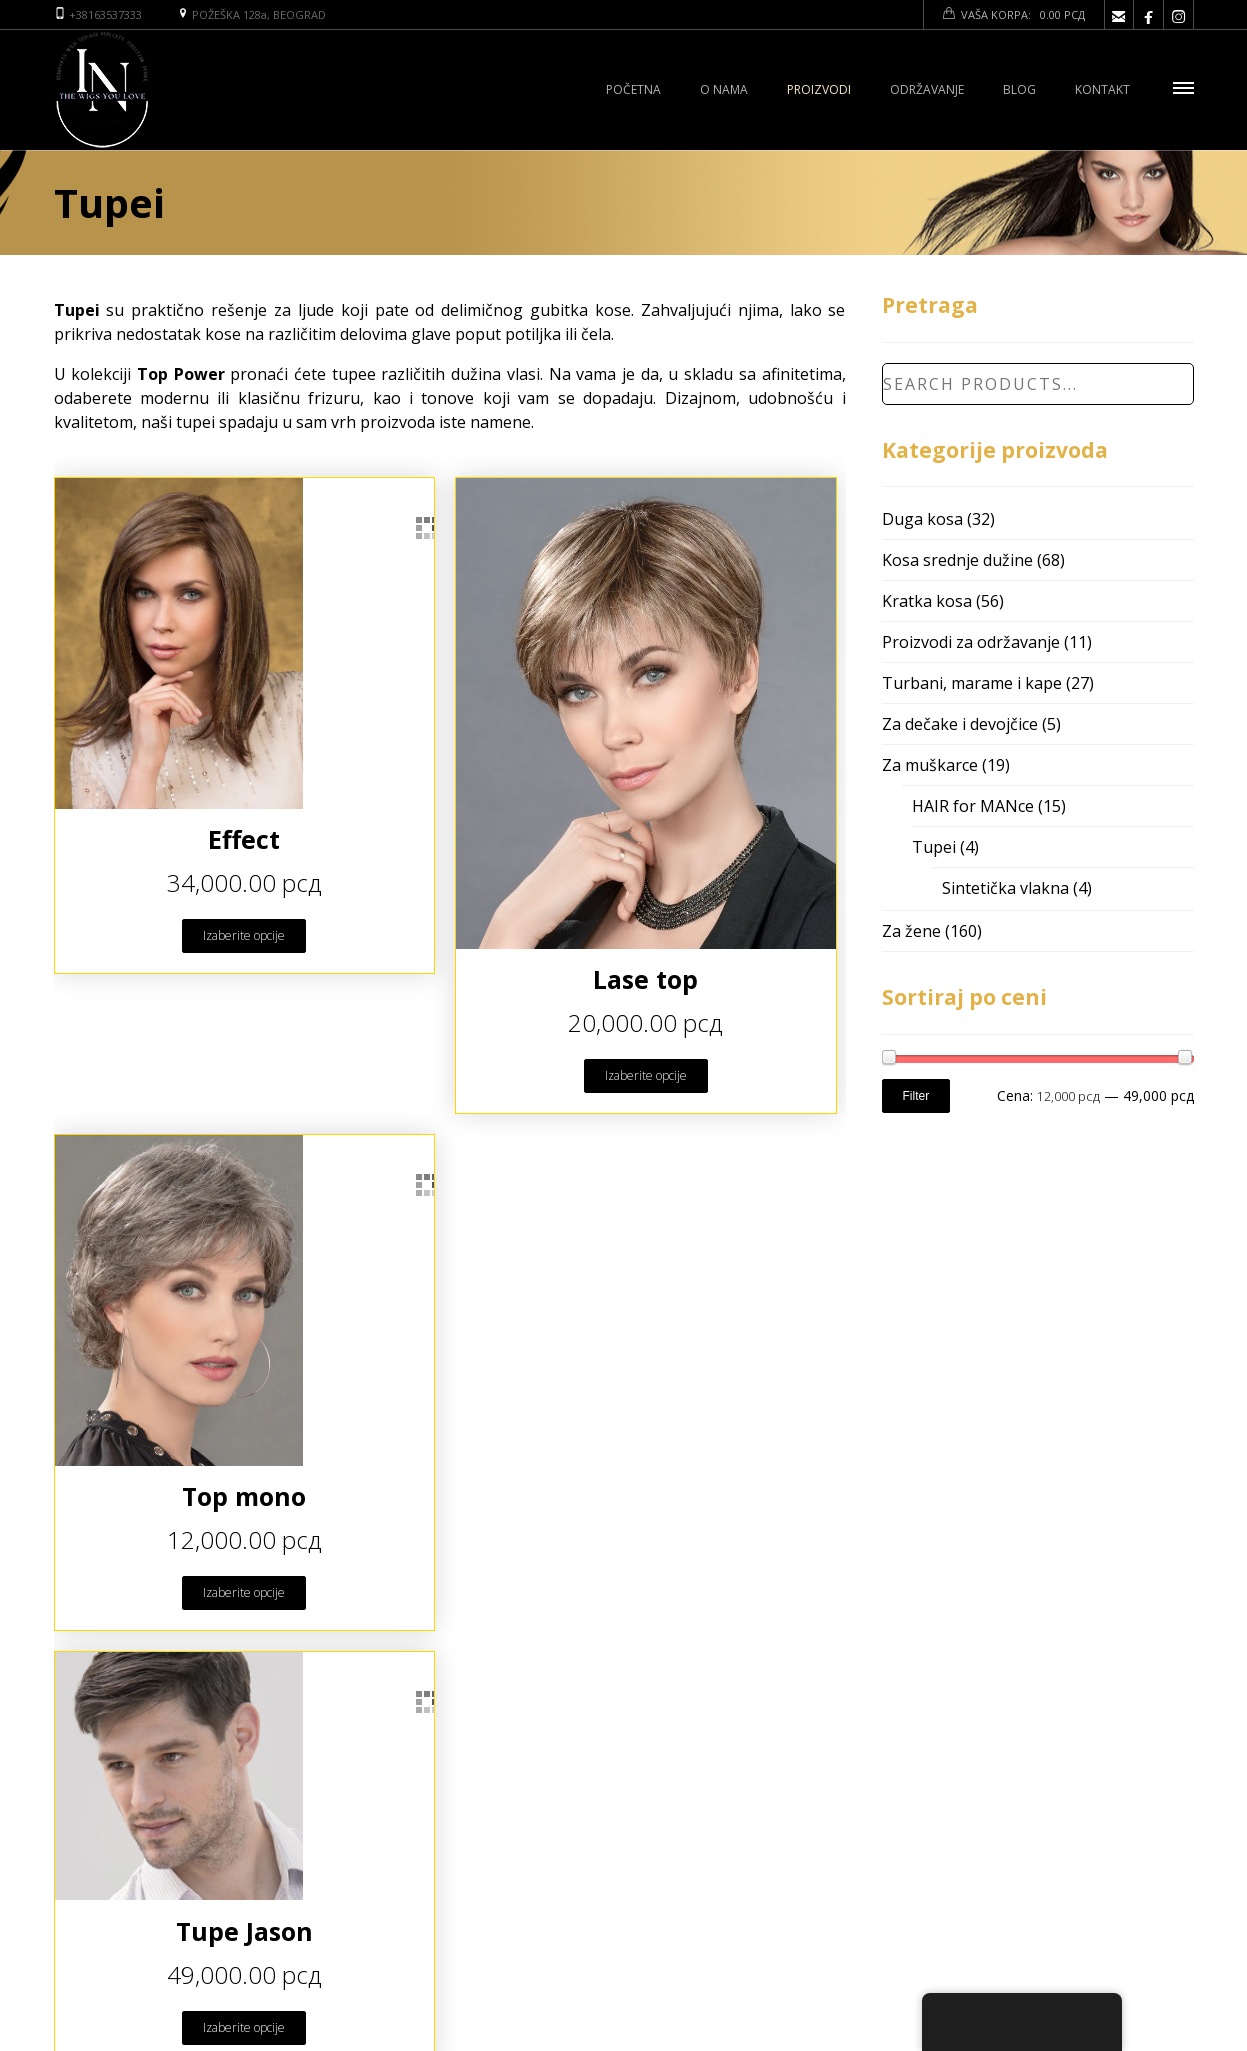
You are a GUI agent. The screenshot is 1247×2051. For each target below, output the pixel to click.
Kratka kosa (927, 601)
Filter (916, 1096)
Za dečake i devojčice (960, 724)
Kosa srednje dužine (957, 560)
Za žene (911, 931)
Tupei (934, 847)
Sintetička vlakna (1005, 888)
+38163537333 (105, 14)
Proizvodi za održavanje (971, 642)
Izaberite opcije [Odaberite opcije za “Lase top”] (646, 1075)
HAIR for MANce (973, 806)
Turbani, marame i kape (972, 683)
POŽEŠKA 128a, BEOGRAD (259, 14)
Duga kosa (922, 519)
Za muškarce (930, 765)
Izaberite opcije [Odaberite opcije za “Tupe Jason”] (244, 2027)
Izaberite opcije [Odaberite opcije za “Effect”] (244, 935)
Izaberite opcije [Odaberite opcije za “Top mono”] (244, 1592)
